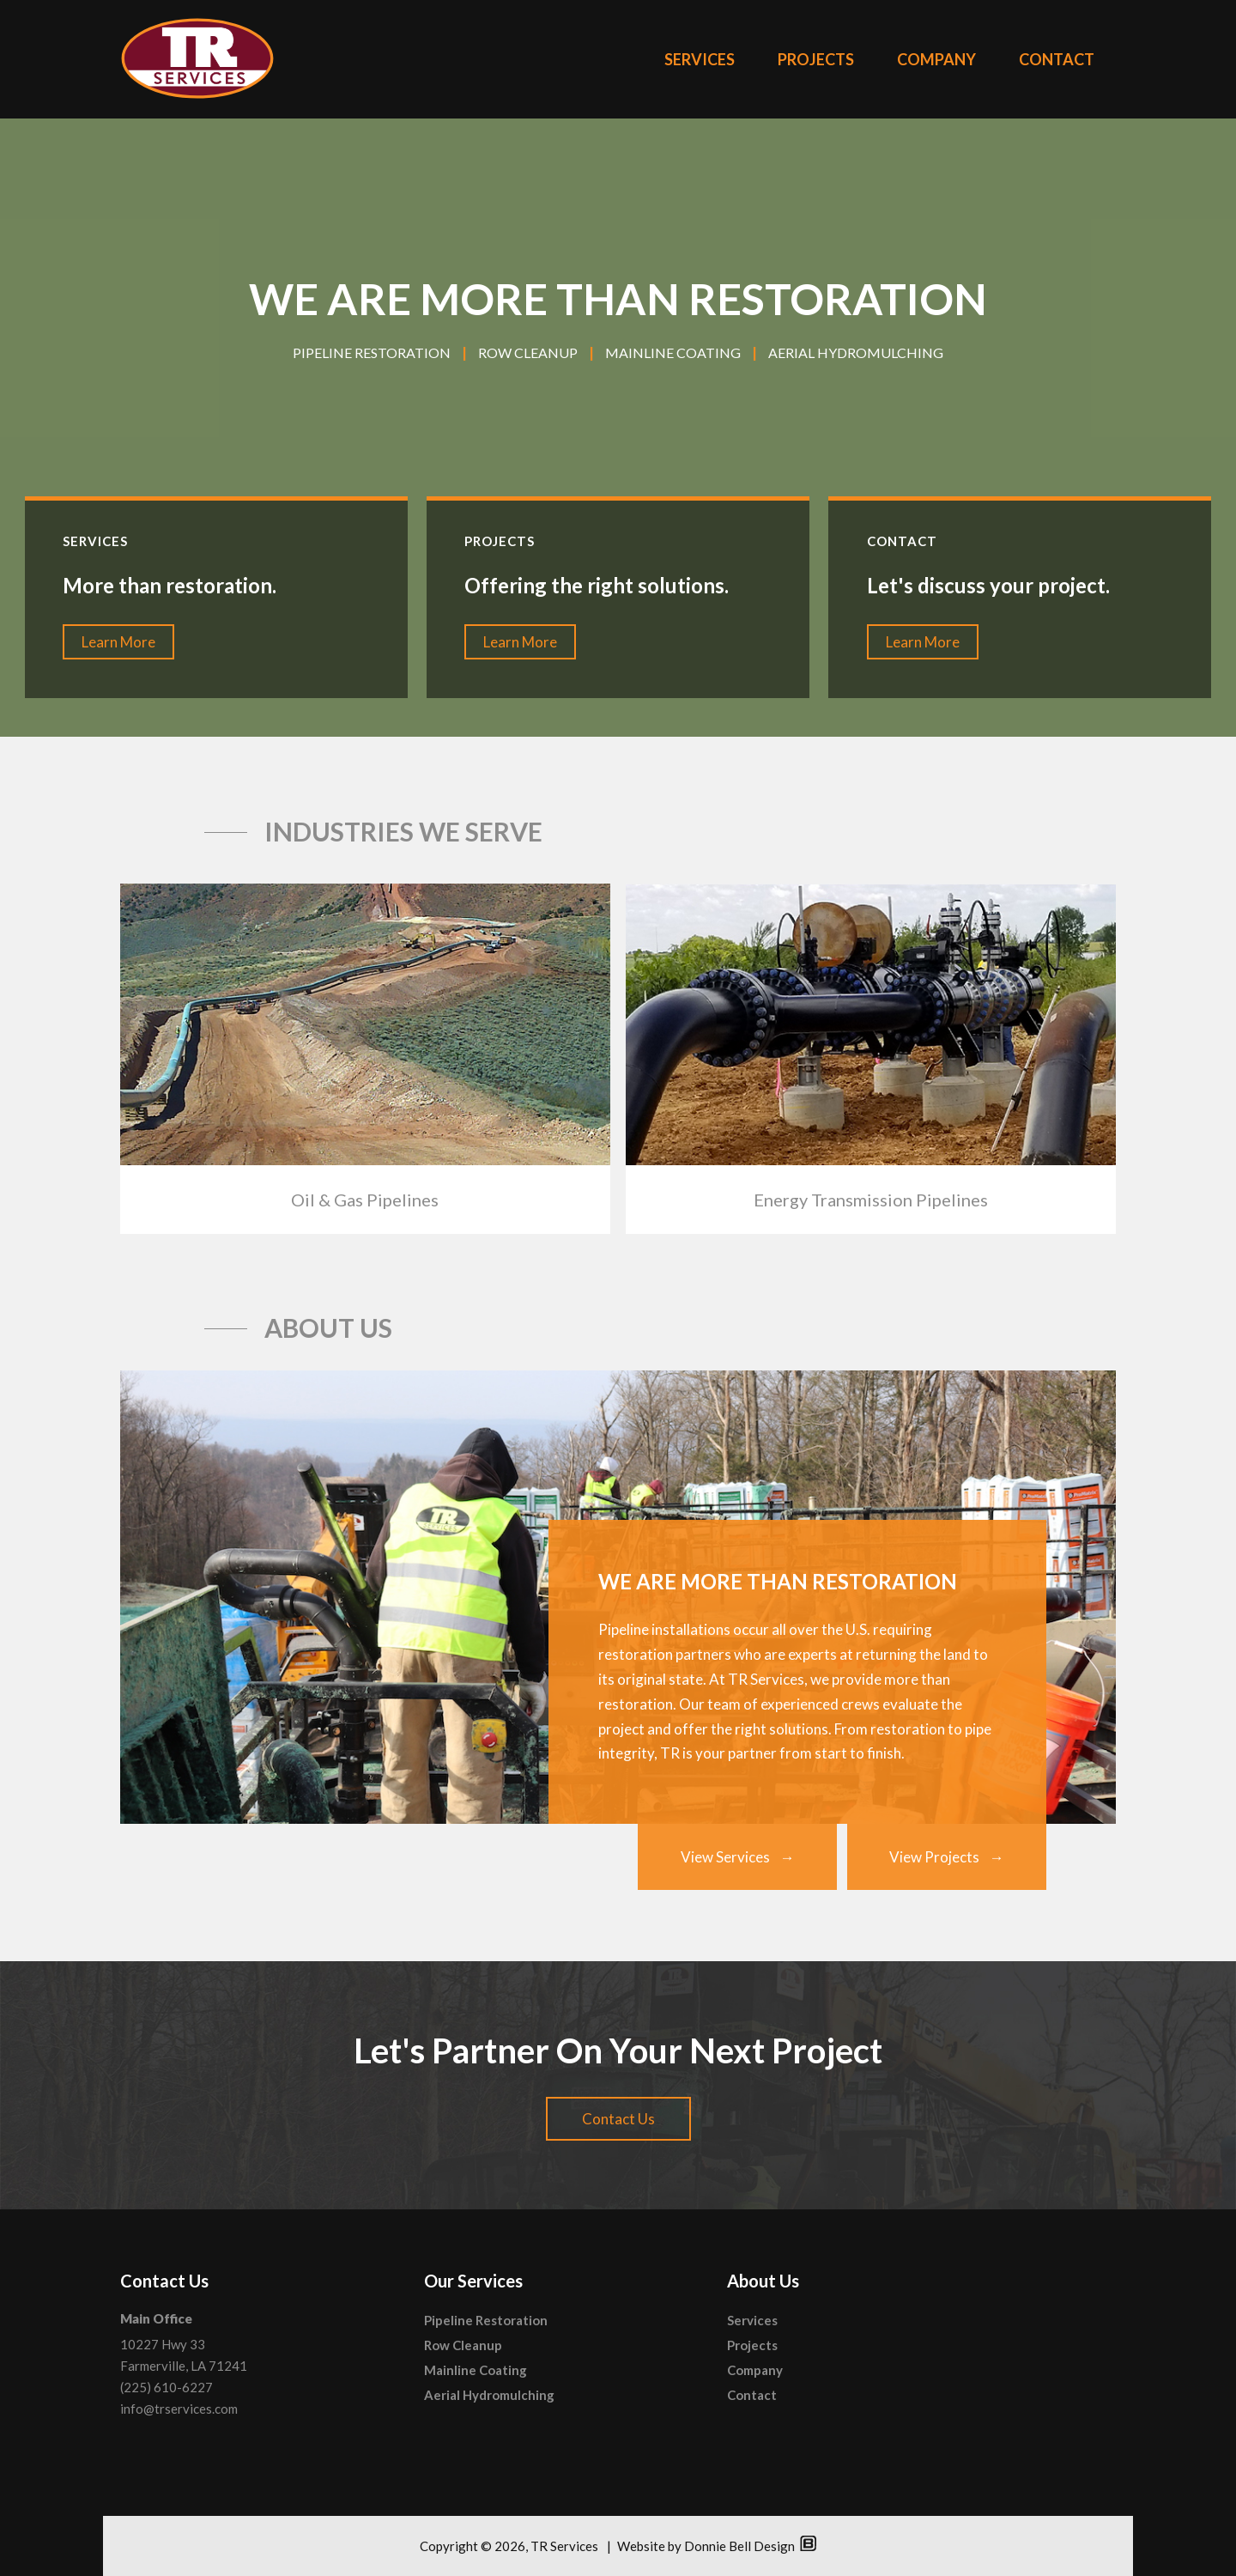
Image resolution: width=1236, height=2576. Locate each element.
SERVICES (699, 59)
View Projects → (946, 1857)
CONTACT (1056, 59)
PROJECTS (816, 59)
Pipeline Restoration (486, 2320)
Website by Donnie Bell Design (716, 2546)
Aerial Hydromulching (489, 2395)
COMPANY (936, 59)
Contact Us (618, 2119)
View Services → (738, 1857)
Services (752, 2320)
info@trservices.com (179, 2408)
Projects (752, 2345)
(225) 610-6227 (166, 2387)
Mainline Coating (475, 2370)
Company (755, 2370)
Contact (752, 2395)
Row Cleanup (463, 2345)
